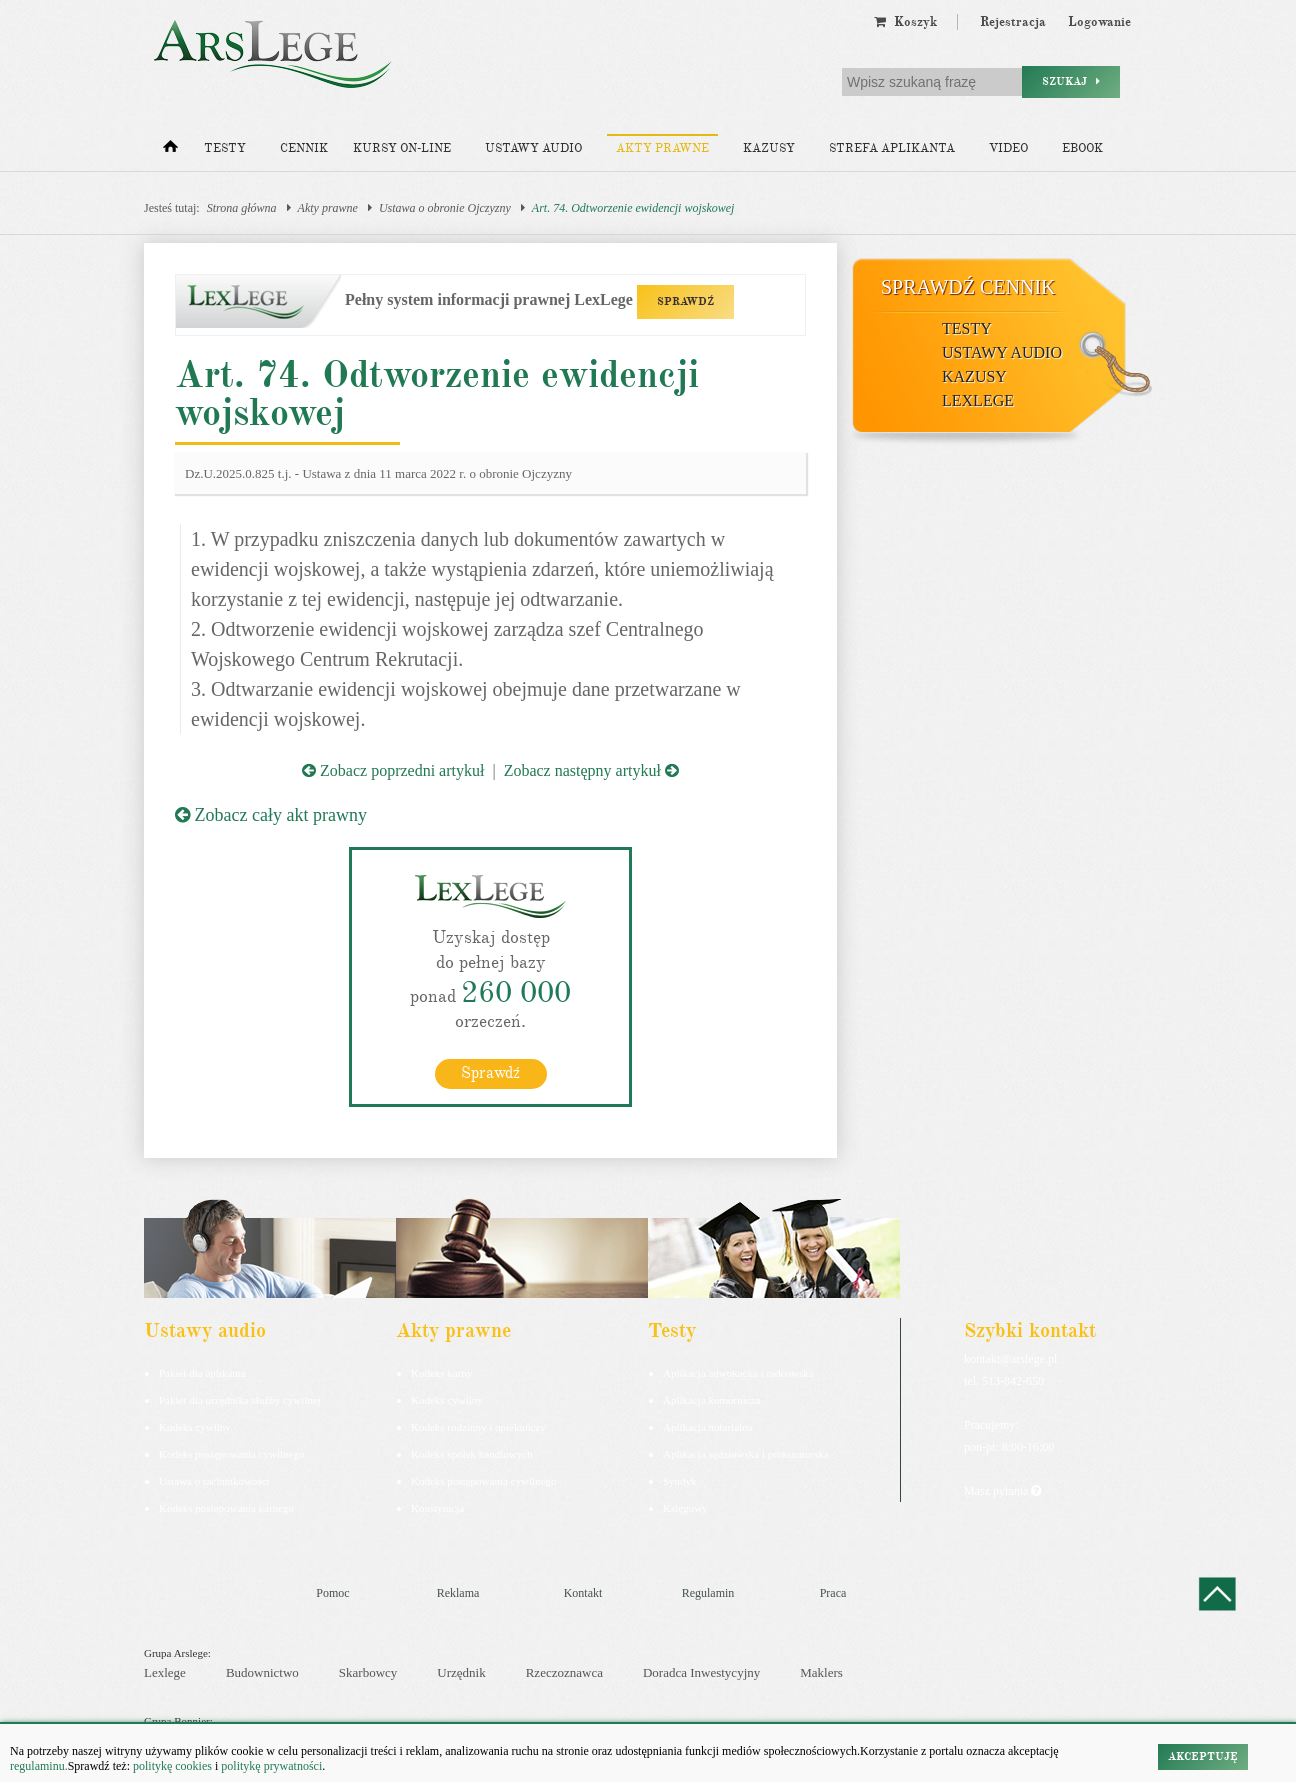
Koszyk (905, 22)
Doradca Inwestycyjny (701, 1672)
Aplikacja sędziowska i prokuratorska (746, 1454)
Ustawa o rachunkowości (214, 1481)
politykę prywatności (271, 1766)
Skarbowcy (368, 1672)
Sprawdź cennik (968, 287)
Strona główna (242, 208)
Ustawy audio (533, 148)
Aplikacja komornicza (711, 1400)
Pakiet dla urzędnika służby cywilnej (240, 1400)
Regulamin (708, 1593)
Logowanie (1099, 22)
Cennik (304, 148)
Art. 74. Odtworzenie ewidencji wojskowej (633, 208)
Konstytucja (437, 1508)
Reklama (458, 1593)
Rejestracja (1013, 22)
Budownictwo (262, 1672)
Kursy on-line (402, 148)
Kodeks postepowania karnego (226, 1508)
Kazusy (769, 148)
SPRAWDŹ (685, 301)
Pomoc (332, 1593)
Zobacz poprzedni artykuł (393, 770)
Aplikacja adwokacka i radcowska (738, 1373)
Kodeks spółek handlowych (472, 1454)
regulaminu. (39, 1766)
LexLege (978, 400)
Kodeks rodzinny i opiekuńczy (478, 1427)
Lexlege (165, 1672)
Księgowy (685, 1508)
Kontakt (583, 1593)
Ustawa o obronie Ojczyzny (445, 208)
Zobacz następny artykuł (591, 770)
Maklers (821, 1672)
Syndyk (680, 1481)
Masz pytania (1002, 1491)
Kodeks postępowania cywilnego (231, 1454)
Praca (833, 1593)
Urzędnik (461, 1672)
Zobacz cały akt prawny (271, 815)
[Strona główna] (170, 151)
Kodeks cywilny (195, 1427)
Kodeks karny (441, 1373)
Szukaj (1071, 81)
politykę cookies (172, 1766)
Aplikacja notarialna (708, 1427)
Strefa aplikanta (892, 148)
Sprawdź (490, 1073)
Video (1008, 148)
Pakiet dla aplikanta (202, 1373)
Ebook (1082, 148)
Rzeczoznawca (564, 1672)
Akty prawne (662, 148)
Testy (225, 148)
